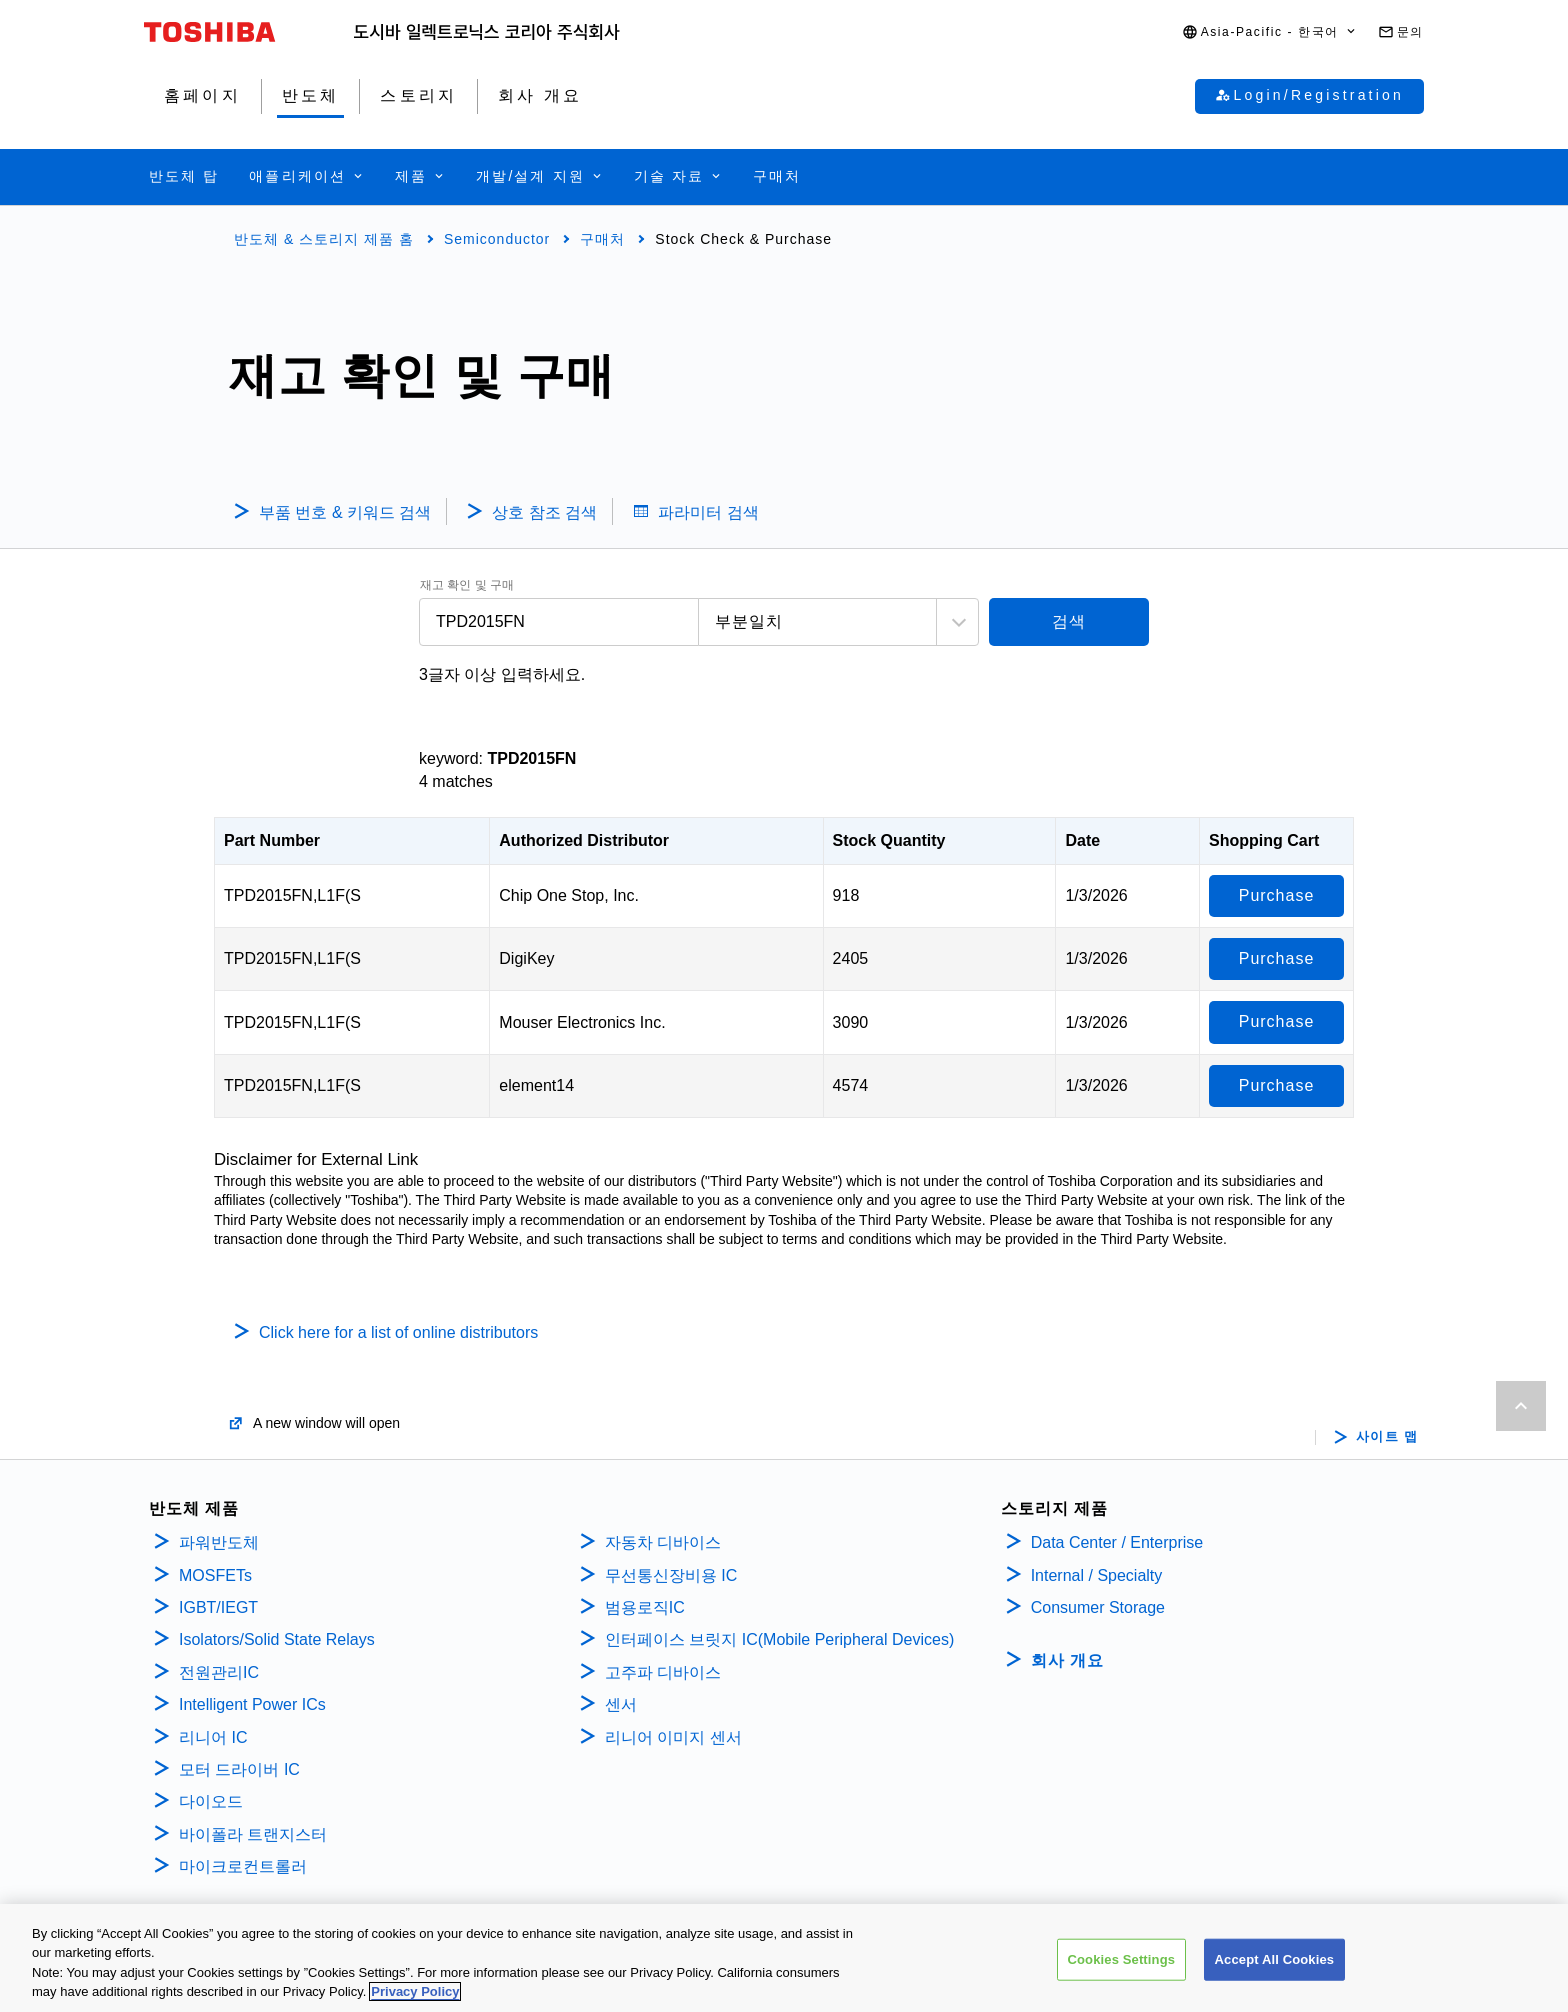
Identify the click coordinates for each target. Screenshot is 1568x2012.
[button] (1270, 32)
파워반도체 (219, 1542)
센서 (621, 1704)
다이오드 (211, 1801)
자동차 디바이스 (663, 1542)
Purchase (1277, 895)
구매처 (602, 239)
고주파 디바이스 (665, 1672)
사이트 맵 (1387, 1437)
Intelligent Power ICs (252, 1704)
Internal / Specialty (1097, 1575)
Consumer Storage (1098, 1607)
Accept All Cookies (1275, 1965)
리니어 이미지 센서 (673, 1737)
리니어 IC (213, 1737)
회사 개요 (1067, 1660)
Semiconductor (497, 239)
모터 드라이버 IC (239, 1769)
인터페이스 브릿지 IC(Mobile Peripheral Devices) (779, 1639)
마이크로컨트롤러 (243, 1866)
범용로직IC (645, 1607)
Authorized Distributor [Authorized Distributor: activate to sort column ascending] (584, 840)
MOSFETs (215, 1575)
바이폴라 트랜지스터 (253, 1834)
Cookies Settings (1122, 1965)
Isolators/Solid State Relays (277, 1639)
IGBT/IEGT (218, 1607)
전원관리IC (219, 1672)
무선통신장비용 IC (673, 1575)
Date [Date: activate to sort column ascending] (1082, 840)
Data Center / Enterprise (1117, 1542)
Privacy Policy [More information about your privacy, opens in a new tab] (415, 1998)
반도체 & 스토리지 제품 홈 (324, 239)
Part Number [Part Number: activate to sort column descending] (272, 840)
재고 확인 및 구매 (467, 585)
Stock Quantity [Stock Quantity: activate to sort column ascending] (889, 840)
